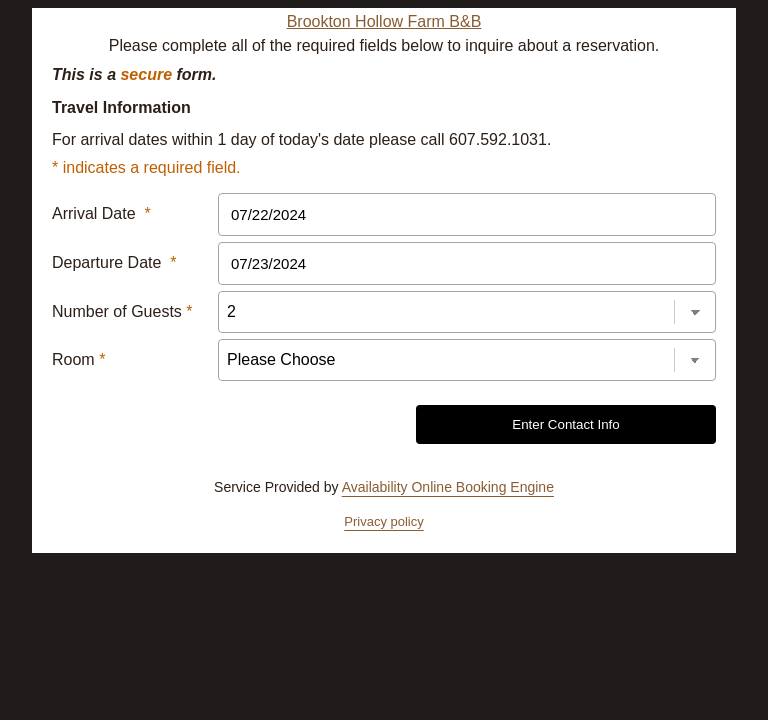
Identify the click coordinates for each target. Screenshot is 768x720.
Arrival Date (101, 213)
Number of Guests (122, 311)
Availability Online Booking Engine (448, 487)
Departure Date (114, 262)
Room (78, 359)
